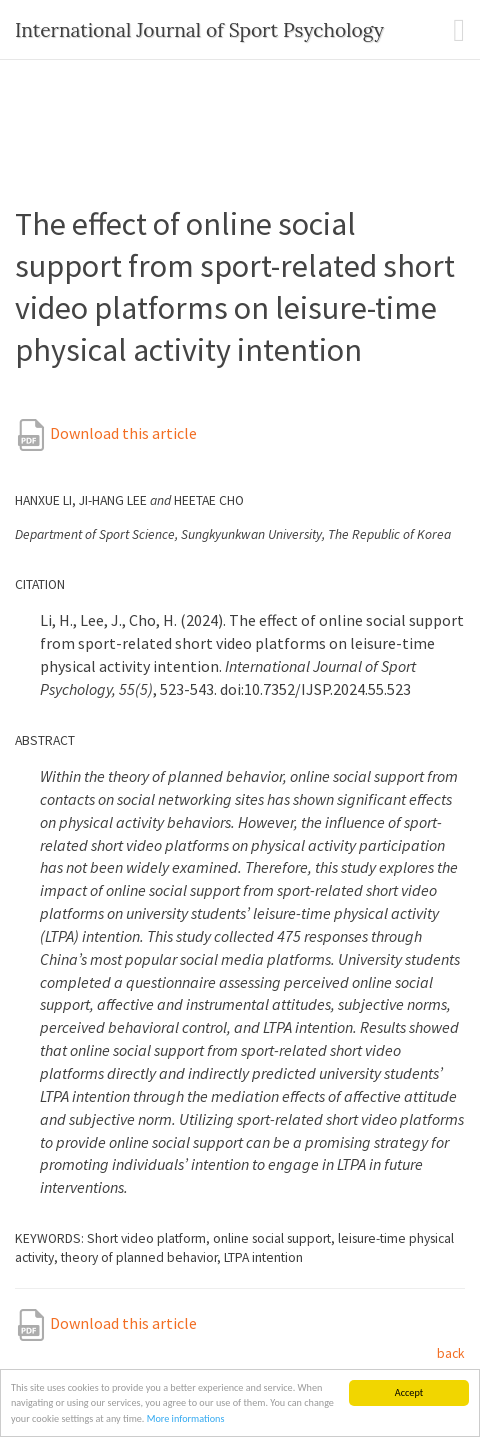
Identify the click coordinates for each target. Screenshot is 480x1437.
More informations (186, 1419)
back (451, 1353)
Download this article (106, 433)
